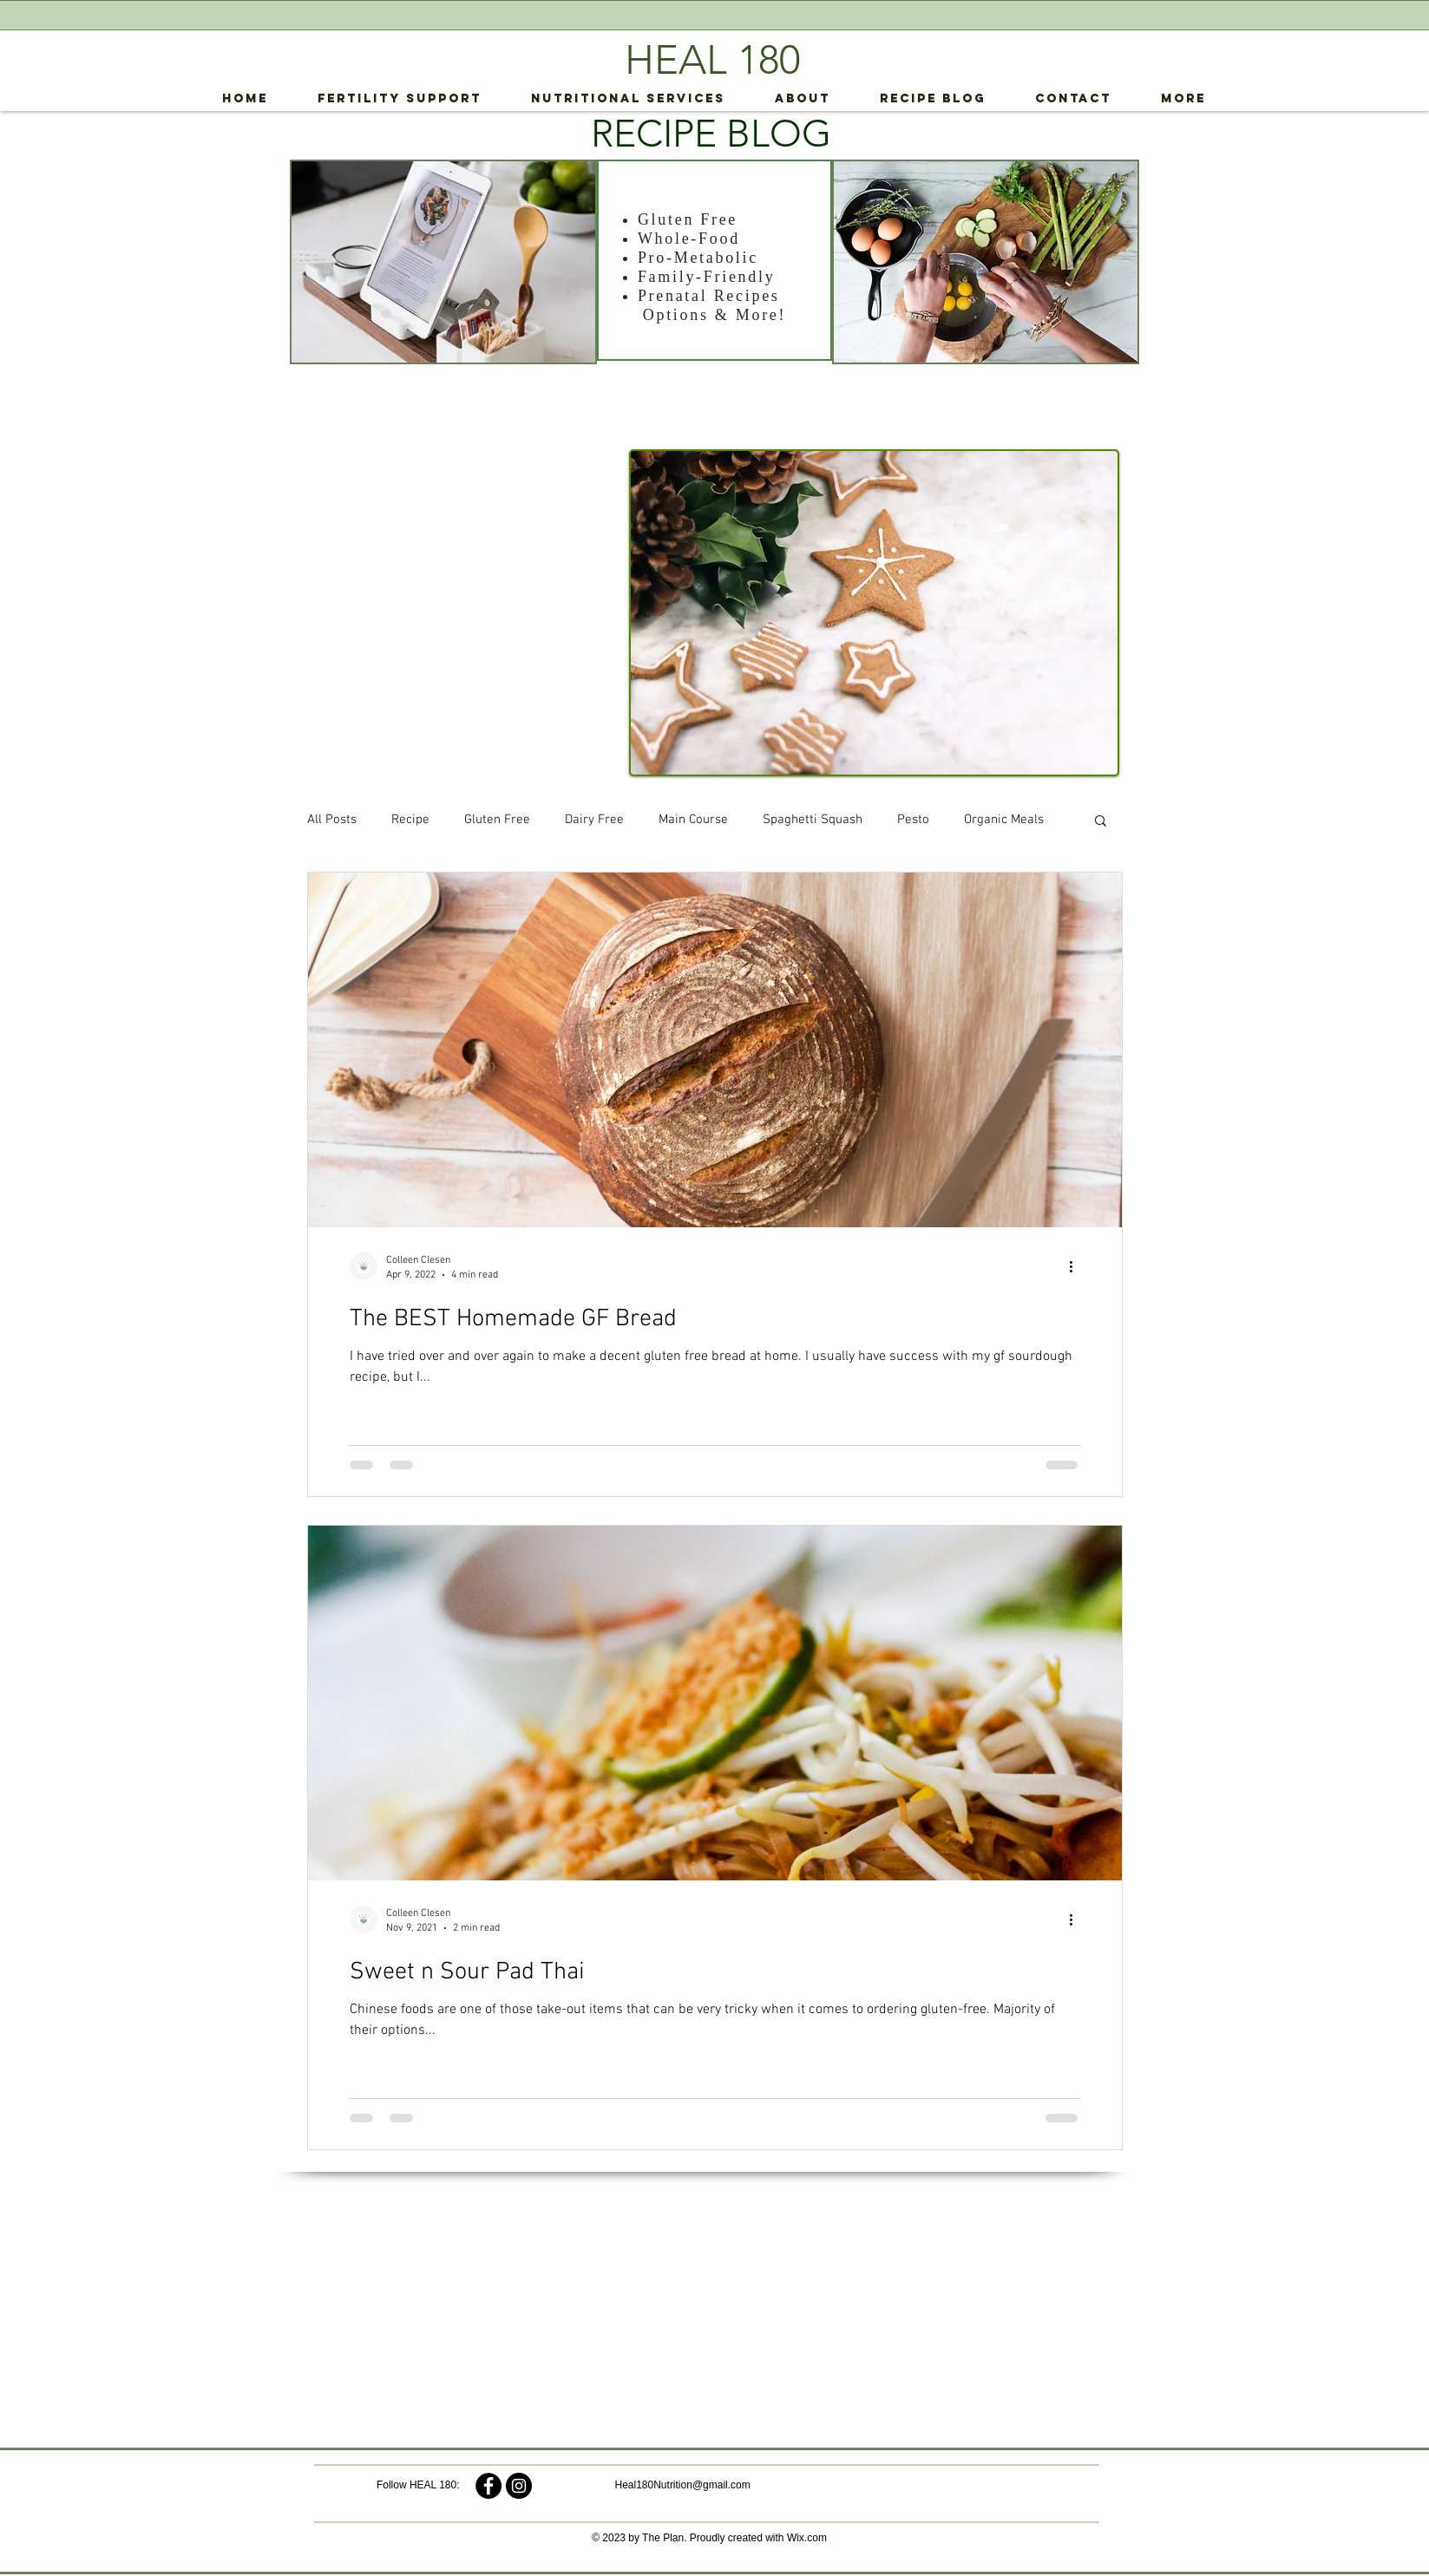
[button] (1100, 822)
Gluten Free (497, 819)
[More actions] (1077, 1266)
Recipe (410, 819)
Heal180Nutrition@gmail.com (683, 2485)
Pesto (913, 819)
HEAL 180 (712, 60)
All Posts (332, 819)
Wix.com (807, 2538)
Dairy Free (594, 819)
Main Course (693, 819)
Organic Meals (1004, 819)
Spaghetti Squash (812, 819)
